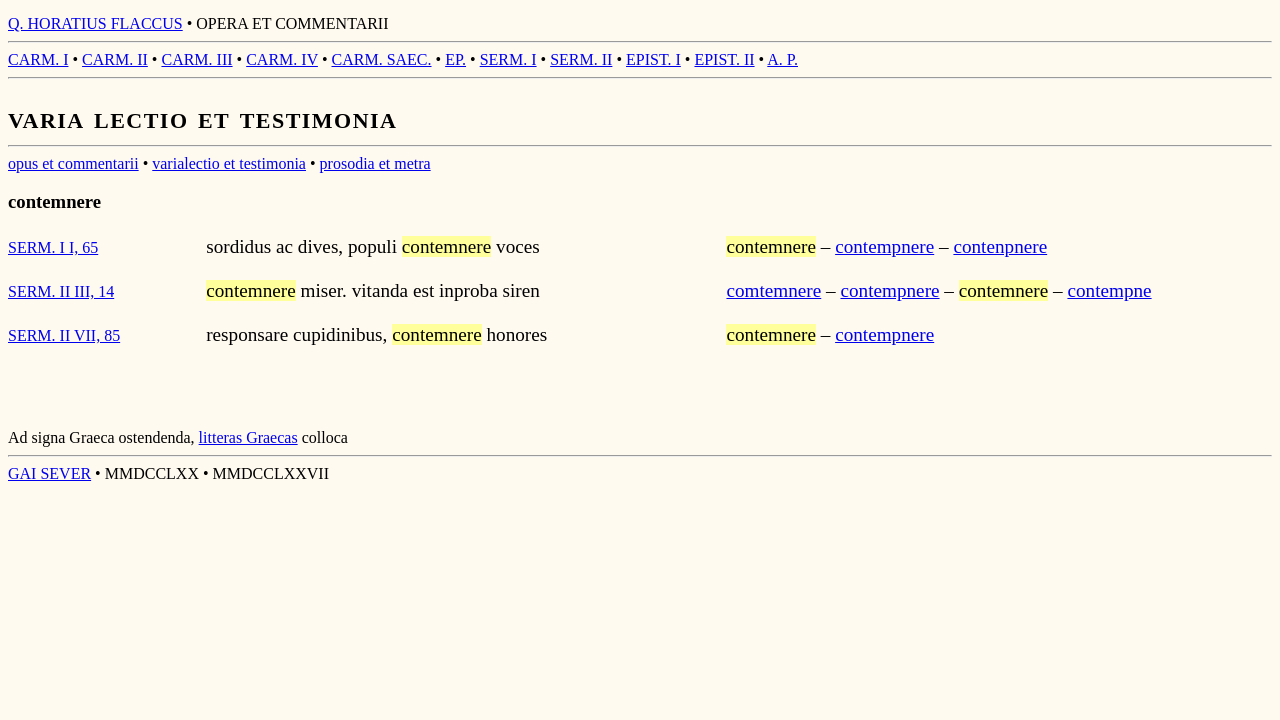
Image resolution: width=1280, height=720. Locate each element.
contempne (1109, 290)
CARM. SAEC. (382, 59)
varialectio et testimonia (229, 163)
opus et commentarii (73, 163)
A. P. (782, 59)
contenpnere (1000, 246)
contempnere (884, 246)
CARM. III (196, 59)
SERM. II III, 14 (61, 291)
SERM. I (508, 59)
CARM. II (115, 59)
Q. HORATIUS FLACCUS (95, 23)
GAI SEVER (49, 473)
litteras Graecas (248, 437)
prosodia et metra (375, 163)
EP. (455, 59)
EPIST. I (653, 59)
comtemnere (773, 290)
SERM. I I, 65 (53, 247)
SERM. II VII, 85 (64, 335)
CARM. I (38, 59)
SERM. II (581, 59)
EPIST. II (724, 59)
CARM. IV (282, 59)
